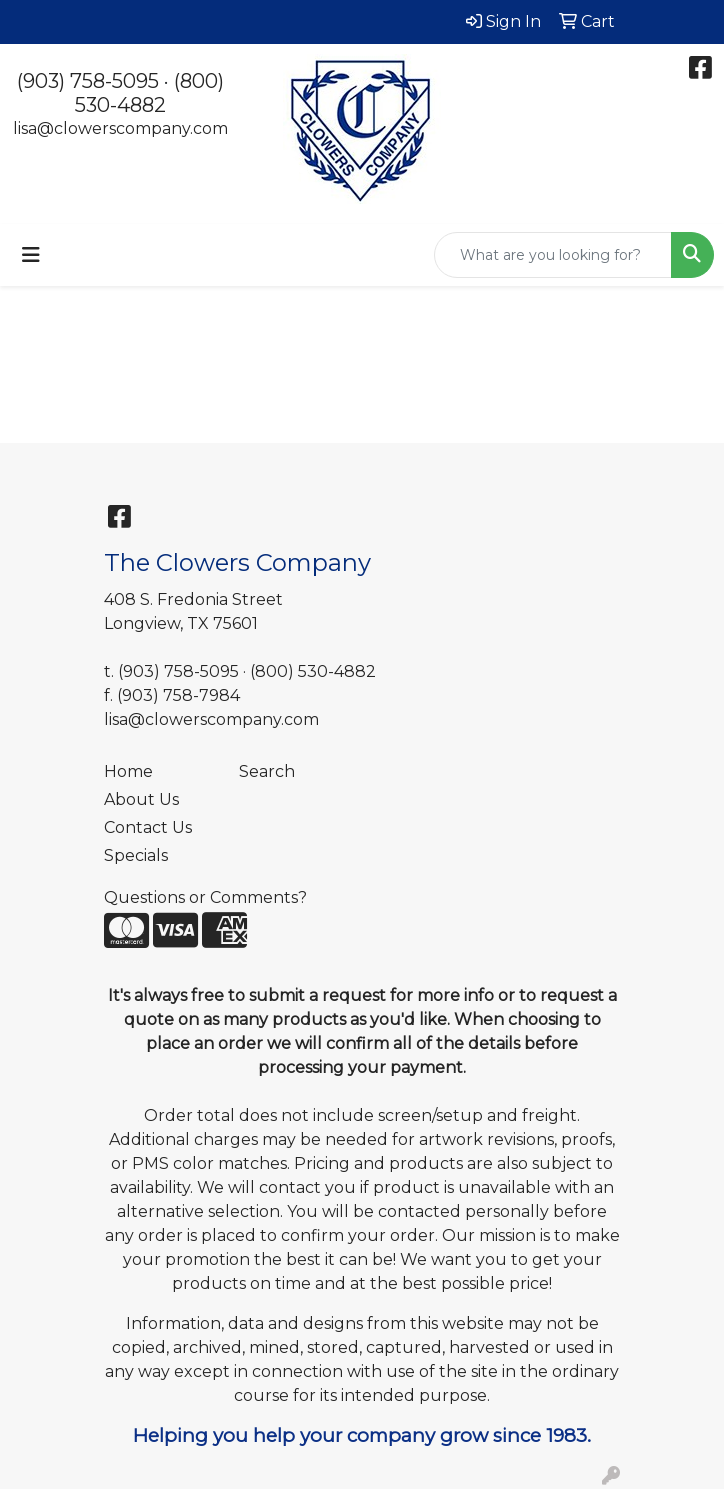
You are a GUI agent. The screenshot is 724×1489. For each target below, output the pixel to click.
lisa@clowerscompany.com (120, 128)
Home (128, 771)
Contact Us (148, 827)
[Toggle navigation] (31, 255)
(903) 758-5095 (88, 81)
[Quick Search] (553, 255)
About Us (141, 799)
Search (267, 771)
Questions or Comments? (205, 897)
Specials (136, 855)
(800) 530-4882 (149, 93)
